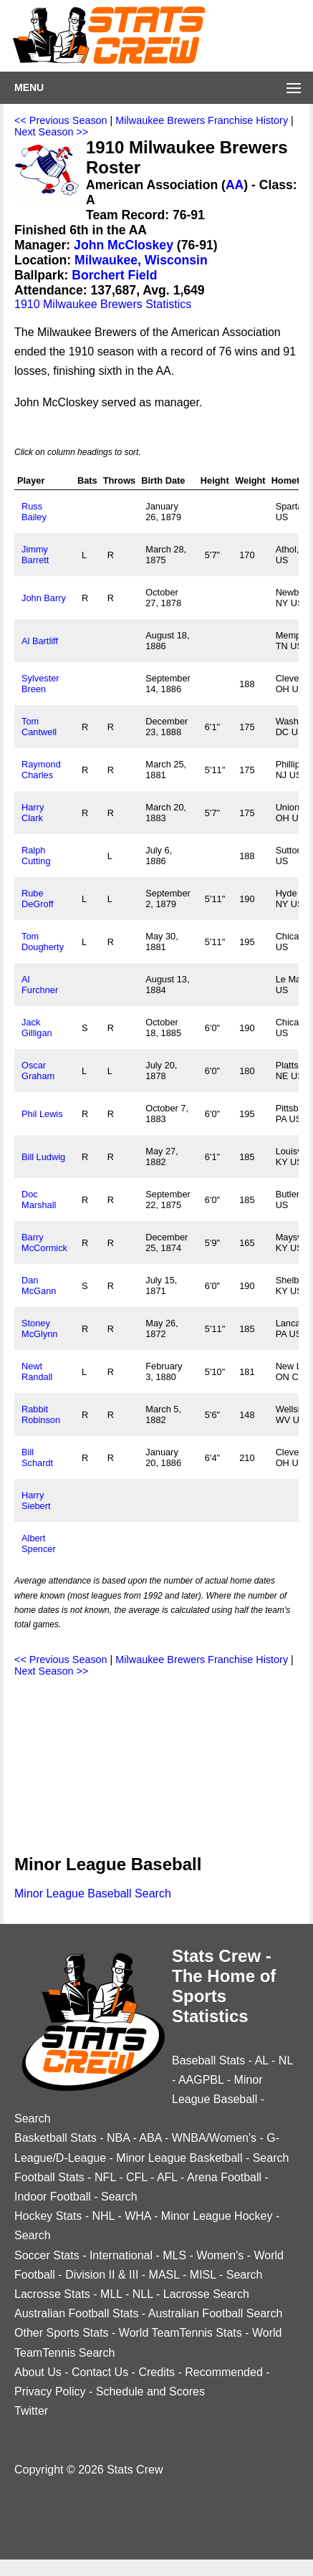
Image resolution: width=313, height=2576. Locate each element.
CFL (137, 2177)
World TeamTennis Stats (180, 2333)
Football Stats (49, 2177)
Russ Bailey (34, 511)
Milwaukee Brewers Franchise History (201, 120)
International (121, 2255)
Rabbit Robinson (40, 1414)
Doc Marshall (38, 1199)
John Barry (43, 598)
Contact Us (100, 2372)
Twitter (31, 2411)
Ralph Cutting (36, 855)
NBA (118, 2138)
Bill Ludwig (43, 1156)
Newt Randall (36, 1371)
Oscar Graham (37, 1070)
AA (235, 185)
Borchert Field (114, 275)
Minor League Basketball (179, 2158)
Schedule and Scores (150, 2391)
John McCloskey (123, 245)
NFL (105, 2177)
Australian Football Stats (76, 2313)
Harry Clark (32, 812)
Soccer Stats (47, 2255)
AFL (167, 2177)
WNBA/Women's (214, 2138)
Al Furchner (39, 984)
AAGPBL (200, 2080)
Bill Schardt (37, 1457)
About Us (38, 2372)
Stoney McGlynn (39, 1328)
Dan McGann (38, 1285)
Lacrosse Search (206, 2294)
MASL (164, 2275)
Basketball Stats (55, 2138)
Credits (156, 2372)
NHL (103, 2216)
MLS (174, 2255)
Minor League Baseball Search (92, 1893)
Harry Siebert (36, 1500)
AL (262, 2060)
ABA (150, 2138)
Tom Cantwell (39, 726)
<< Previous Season (60, 120)
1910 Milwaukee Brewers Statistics (102, 304)
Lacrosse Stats (52, 2294)
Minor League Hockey (217, 2216)
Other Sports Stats (61, 2333)
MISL (203, 2275)
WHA (137, 2216)
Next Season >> (51, 132)
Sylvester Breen (40, 683)
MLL (111, 2294)
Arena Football (224, 2177)
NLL (143, 2294)
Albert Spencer (38, 1543)
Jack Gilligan (36, 1027)
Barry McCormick (44, 1242)
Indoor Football (52, 2196)
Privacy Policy (50, 2391)
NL (286, 2060)
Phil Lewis (42, 1114)
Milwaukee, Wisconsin (141, 260)
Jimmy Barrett (35, 554)
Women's (220, 2255)
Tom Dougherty (42, 941)
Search (32, 2118)
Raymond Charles (41, 769)
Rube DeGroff (37, 898)
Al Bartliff (39, 641)
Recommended (224, 2372)
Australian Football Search (215, 2313)
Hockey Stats (48, 2216)
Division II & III (101, 2275)
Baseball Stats (208, 2060)
